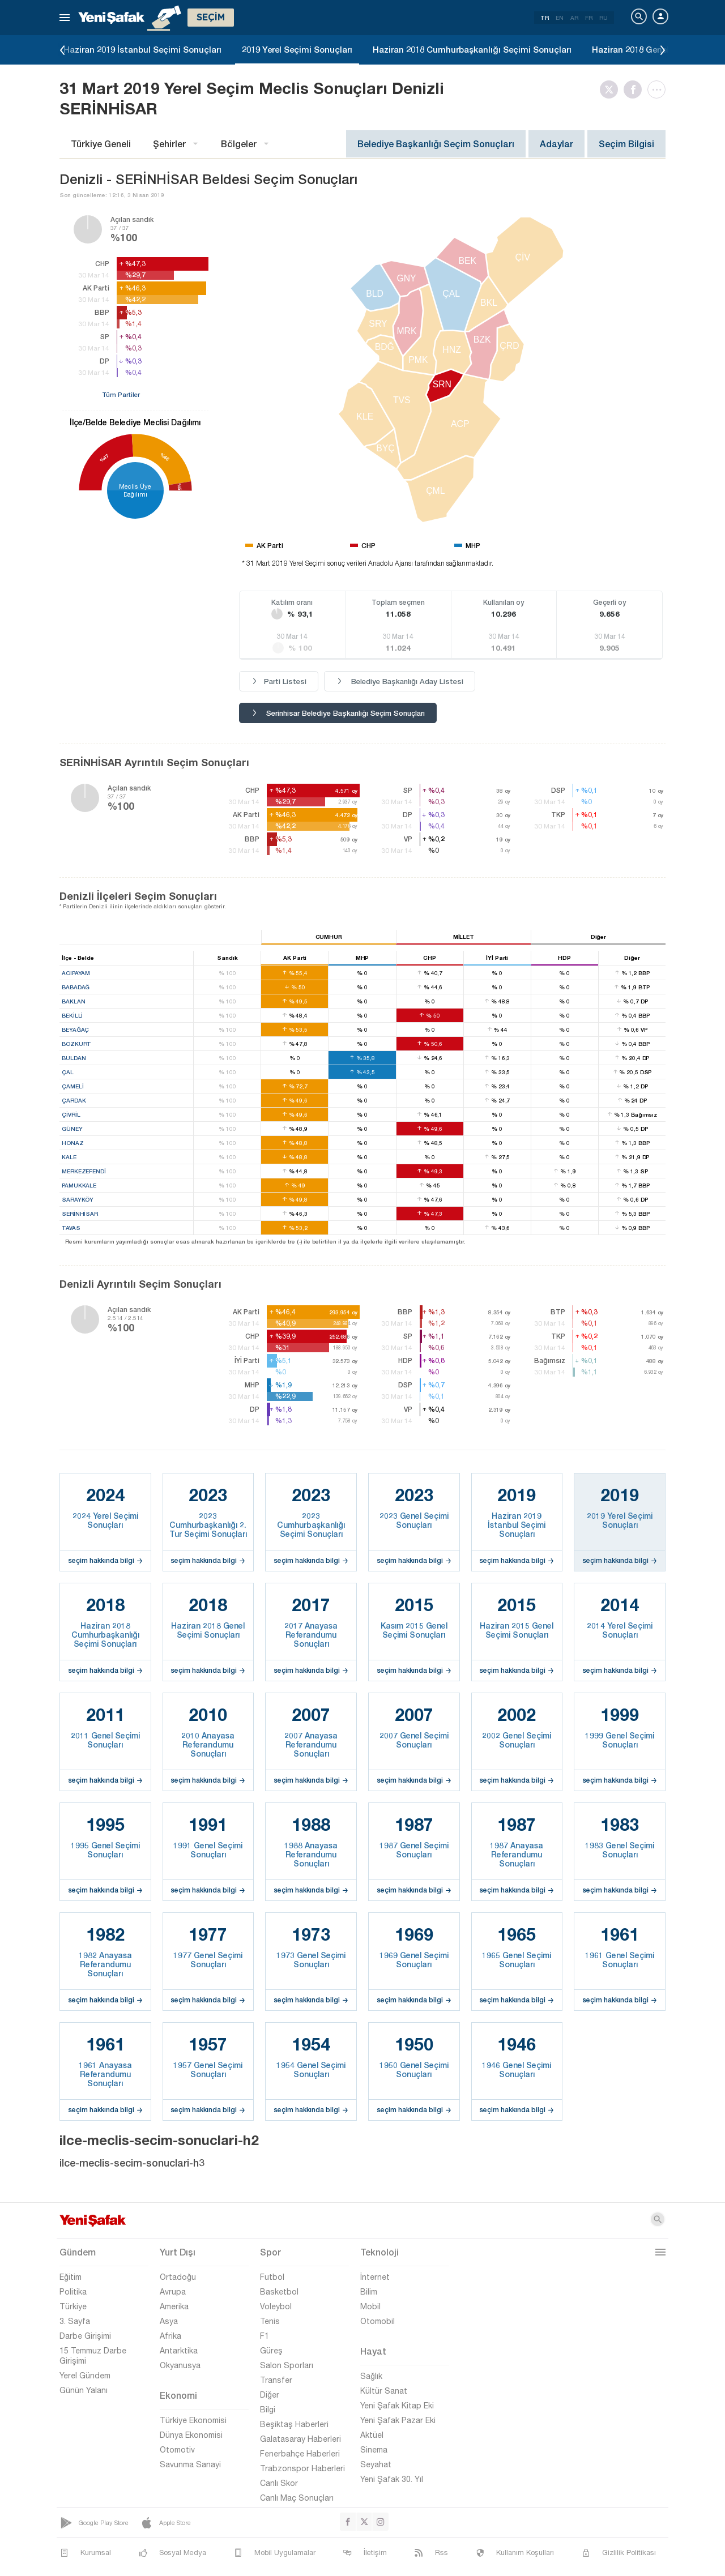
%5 (179, 486)
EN (560, 17)
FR (588, 17)
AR (574, 17)
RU (603, 17)
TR (544, 17)
